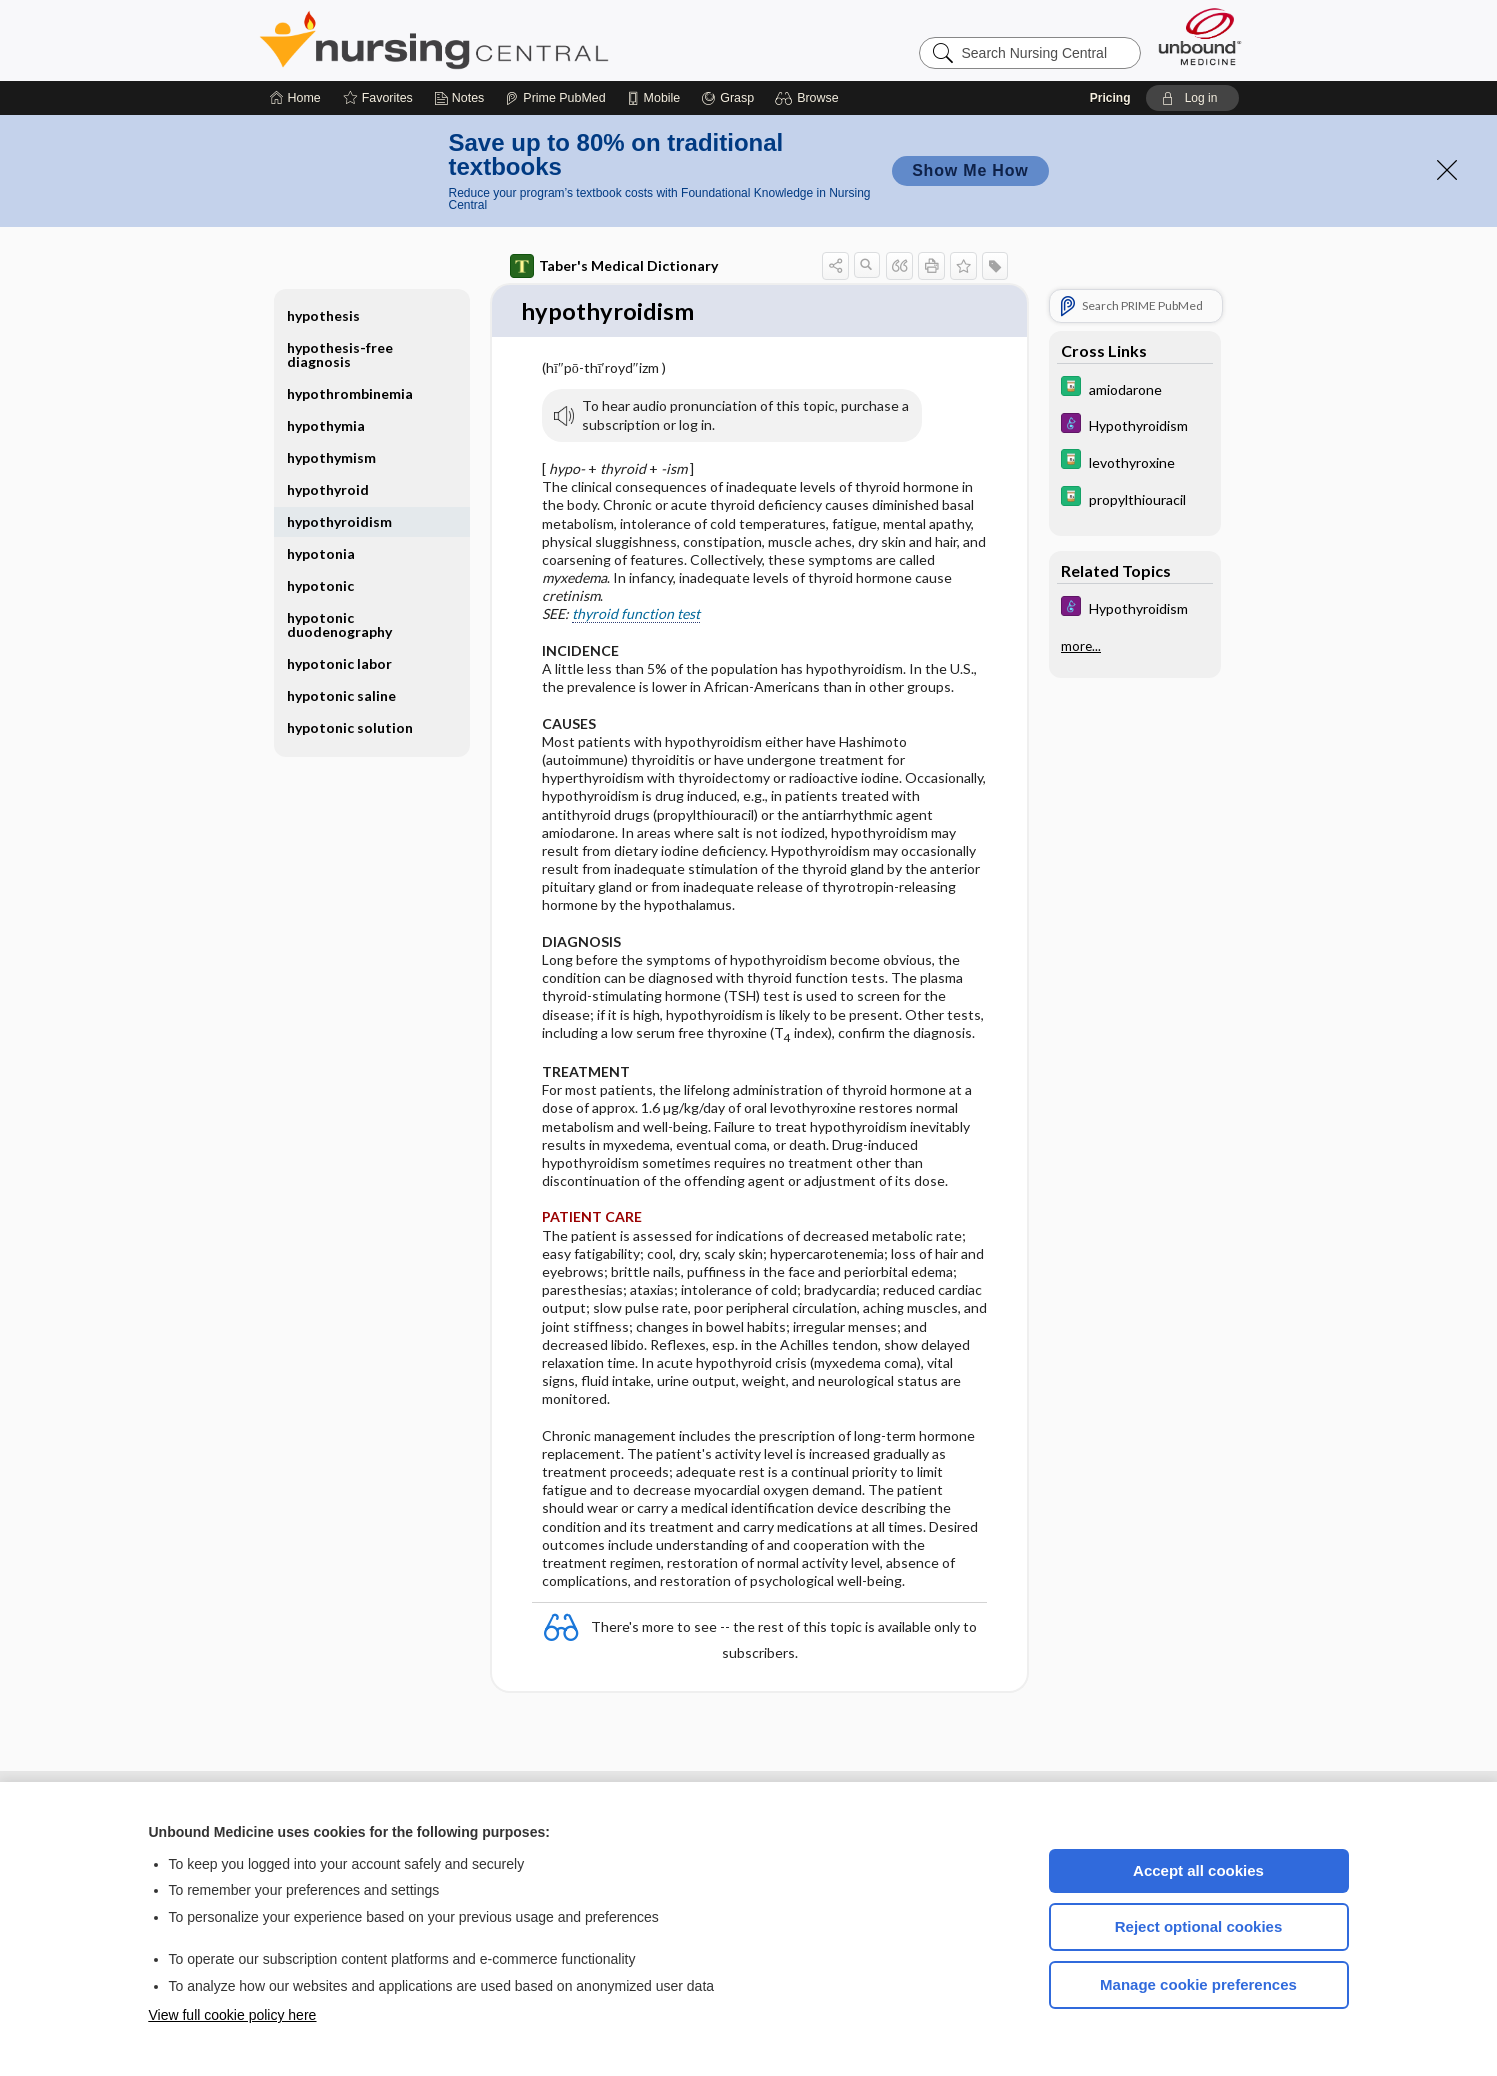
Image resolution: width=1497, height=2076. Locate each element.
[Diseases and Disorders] (1135, 425)
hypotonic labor (339, 663)
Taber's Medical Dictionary (614, 266)
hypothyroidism (339, 521)
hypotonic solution (350, 727)
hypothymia (326, 425)
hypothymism (331, 457)
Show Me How (970, 170)
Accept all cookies (1198, 1870)
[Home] (295, 98)
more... (1081, 644)
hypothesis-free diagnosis (340, 354)
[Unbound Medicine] (1200, 36)
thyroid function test (636, 615)
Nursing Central (509, 40)
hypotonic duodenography (339, 624)
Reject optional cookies (1199, 1926)
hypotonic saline (341, 695)
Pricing (1110, 98)
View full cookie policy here (233, 2015)
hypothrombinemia (350, 393)
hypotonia (321, 553)
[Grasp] (727, 98)
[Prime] (555, 98)
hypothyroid (328, 489)
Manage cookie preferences (1198, 1984)
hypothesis (323, 315)
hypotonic (320, 585)
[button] (809, 98)
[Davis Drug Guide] (1135, 388)
